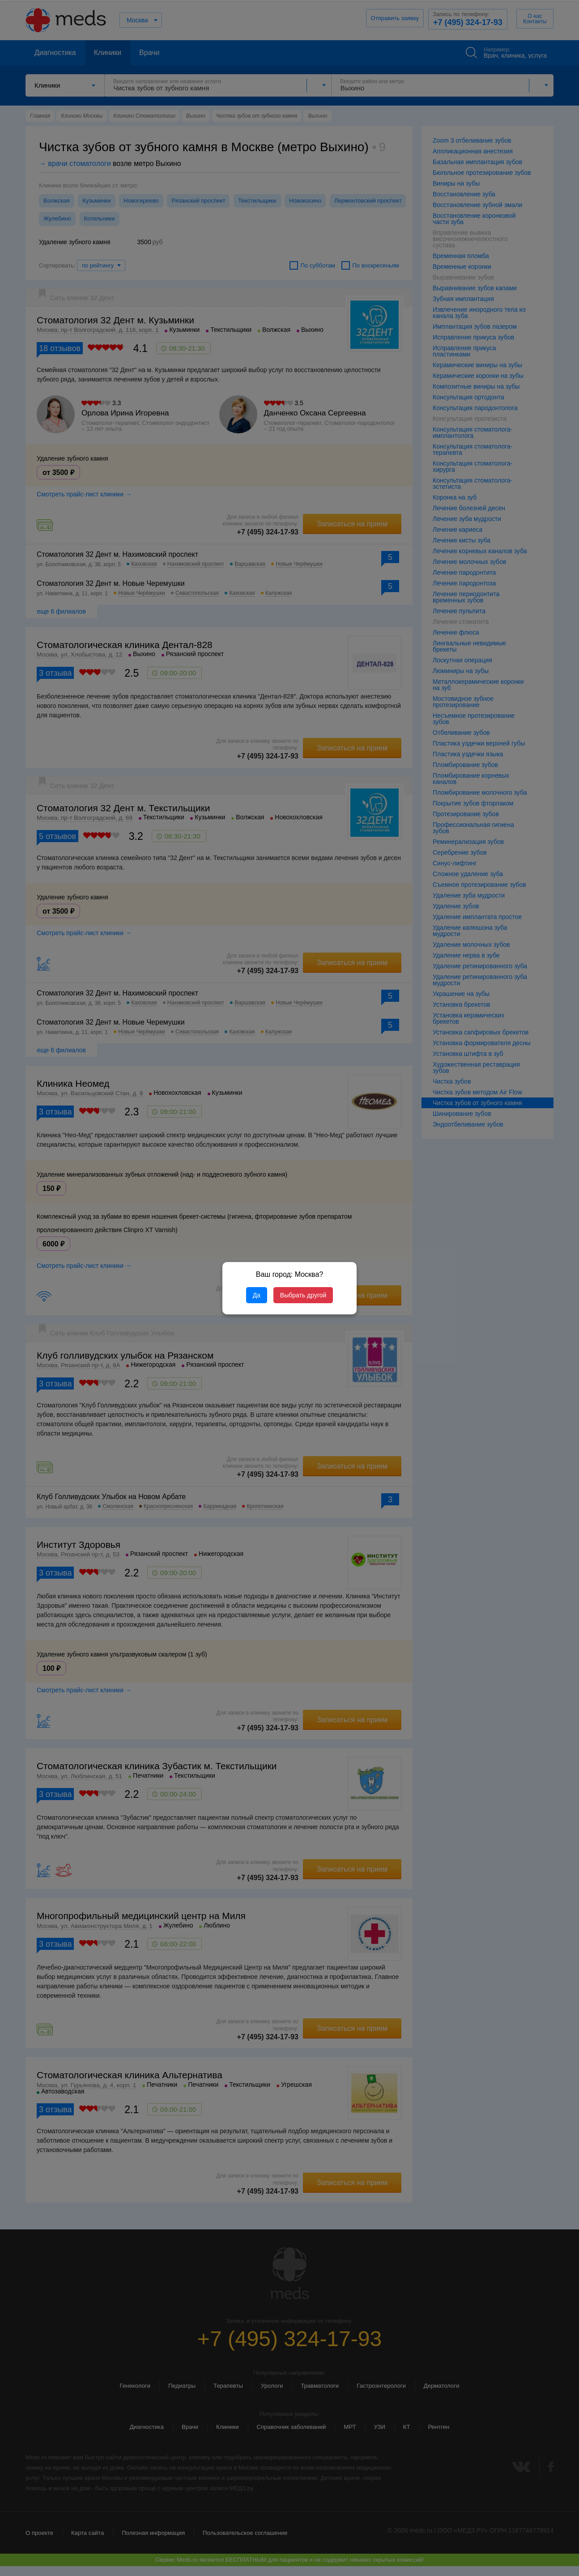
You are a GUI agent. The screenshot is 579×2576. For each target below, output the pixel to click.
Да (256, 1295)
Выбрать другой (303, 1295)
